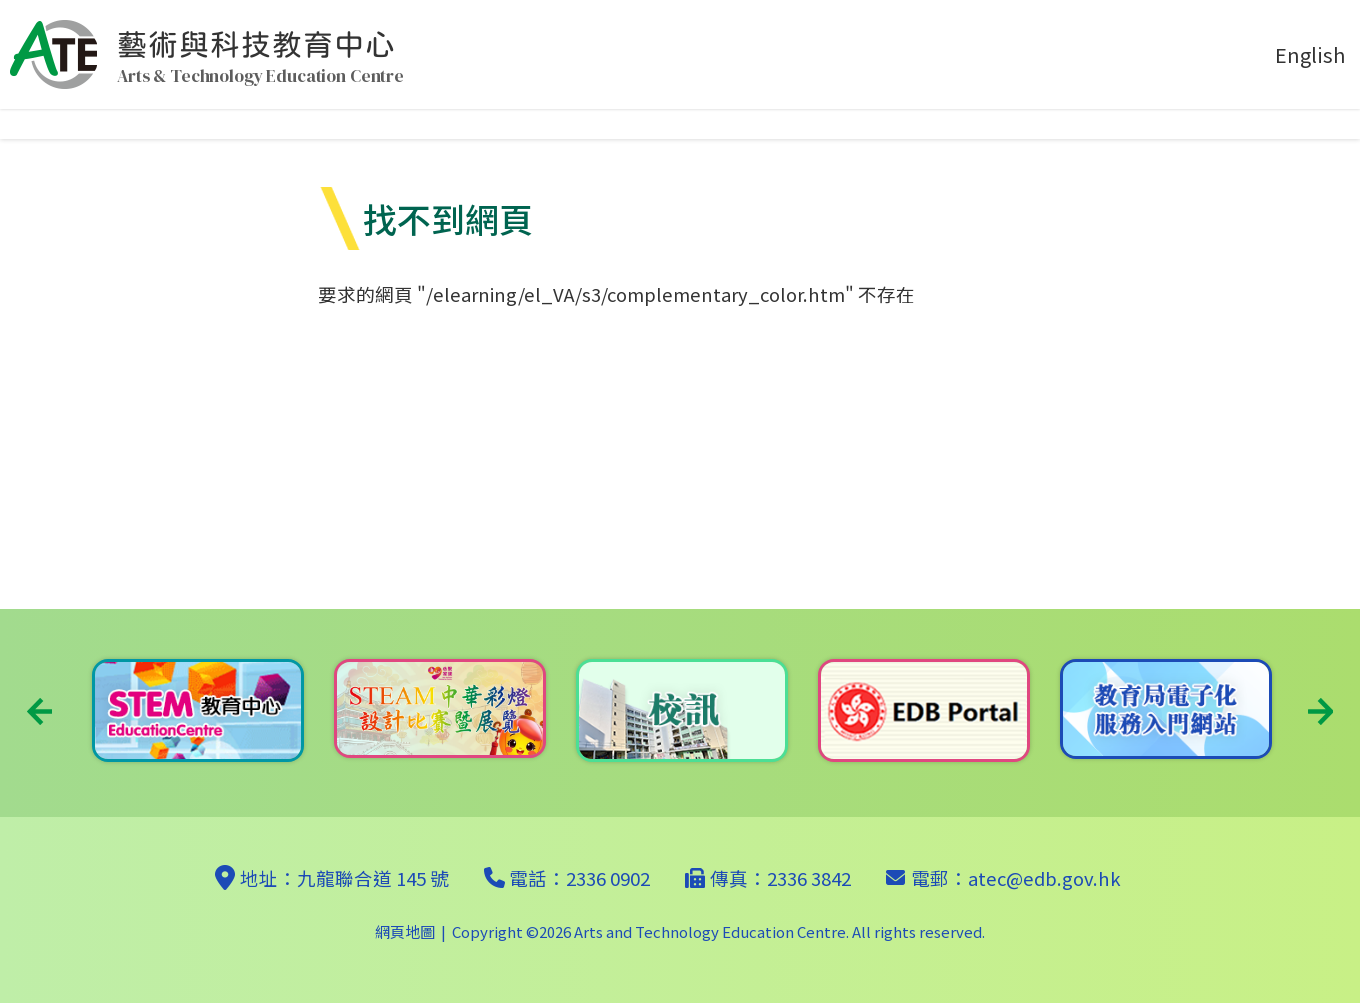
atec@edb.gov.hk (1044, 878)
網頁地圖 (405, 931)
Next (1320, 711)
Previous (39, 711)
